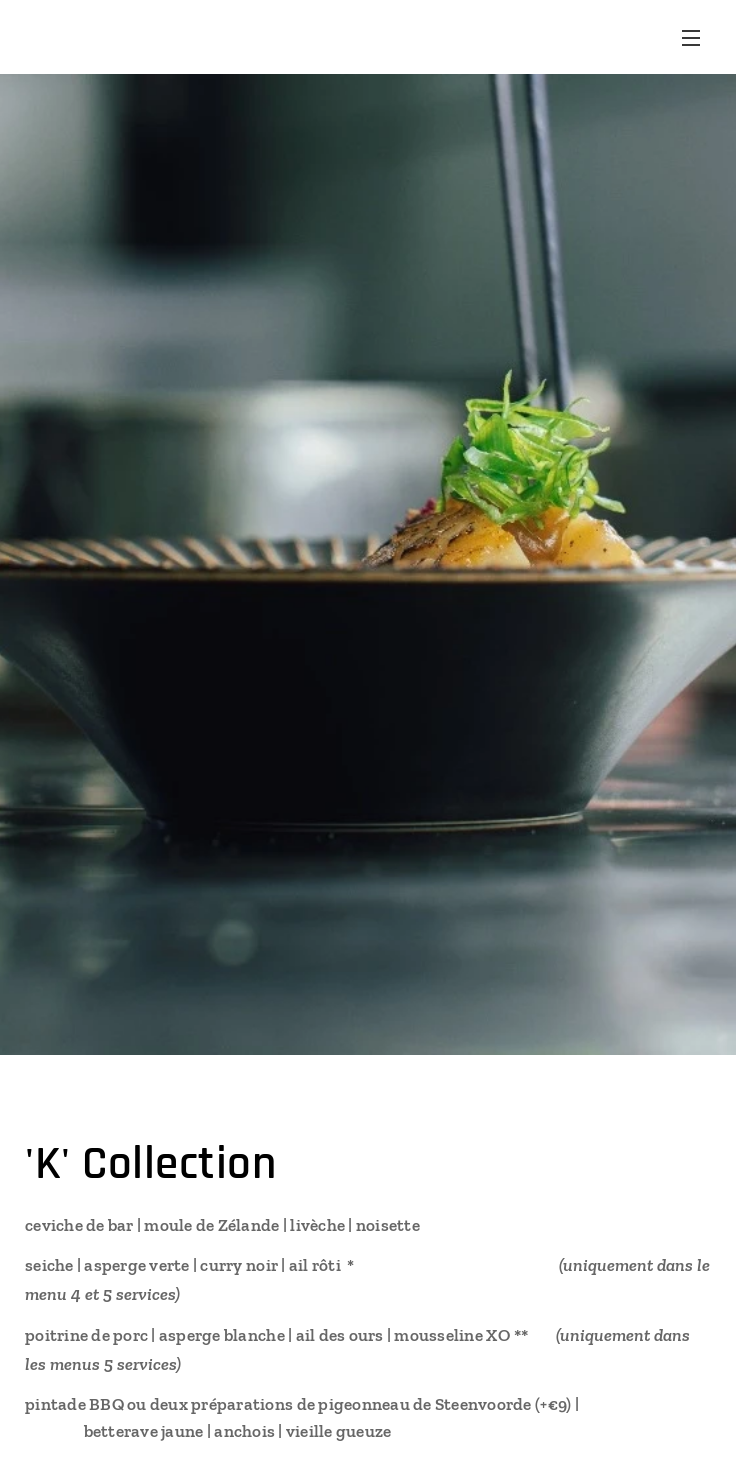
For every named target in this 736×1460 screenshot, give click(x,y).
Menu (691, 38)
